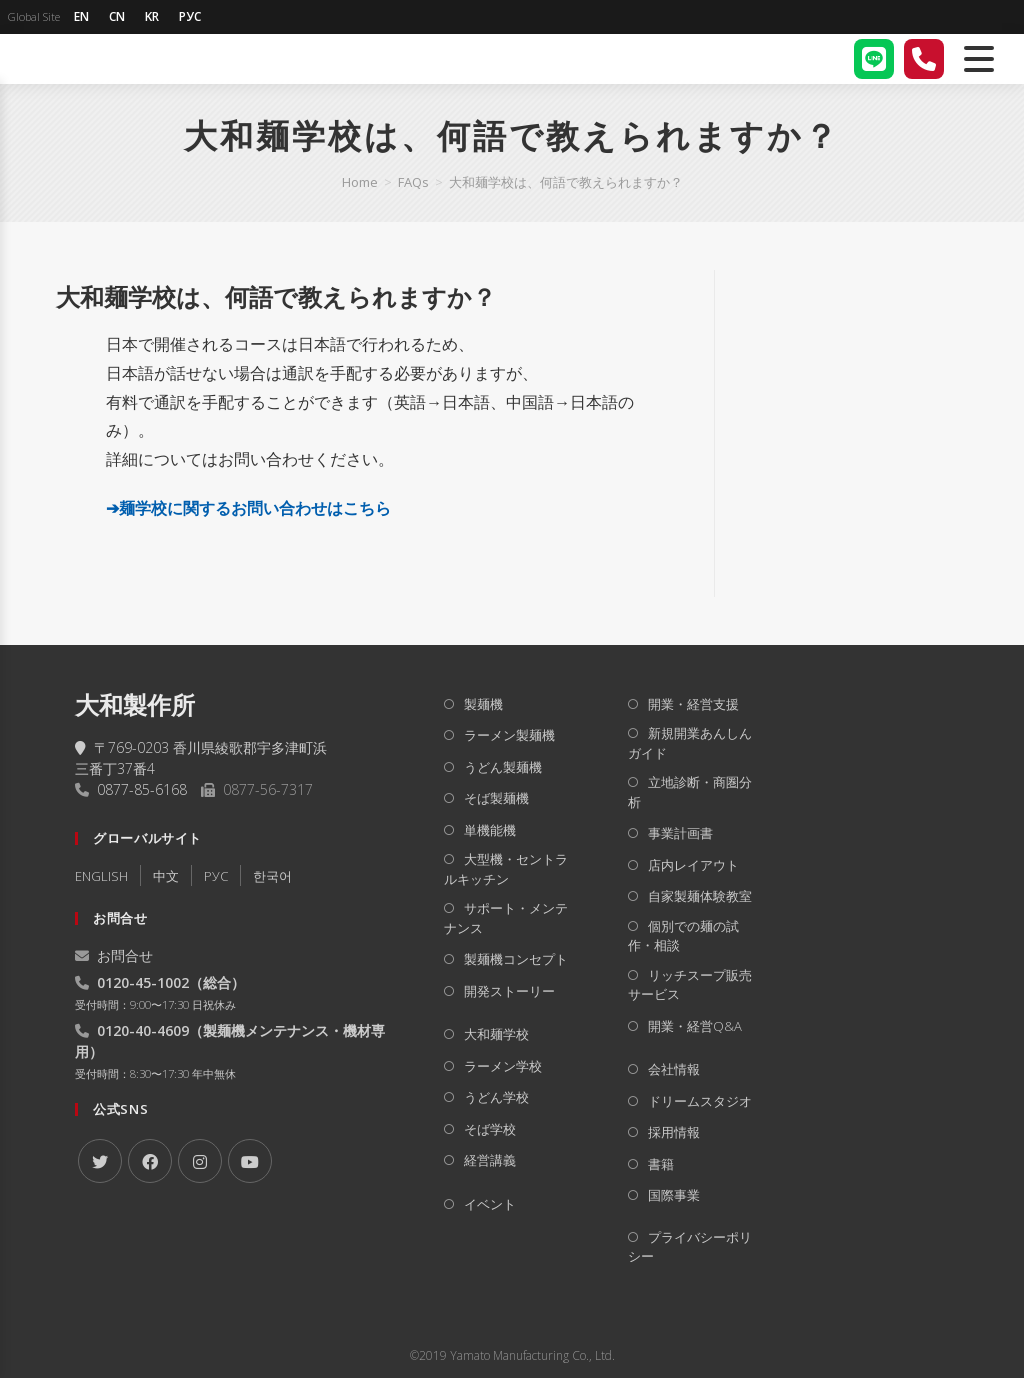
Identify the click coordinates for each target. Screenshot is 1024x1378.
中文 (166, 876)
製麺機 (483, 704)
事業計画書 (680, 833)
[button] (367, 297)
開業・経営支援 (693, 704)
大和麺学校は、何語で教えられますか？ (566, 182)
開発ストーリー (509, 991)
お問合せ (114, 955)
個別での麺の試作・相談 (683, 936)
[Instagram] (200, 1161)
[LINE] (874, 59)
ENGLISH (101, 876)
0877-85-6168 (142, 789)
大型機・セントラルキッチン (506, 869)
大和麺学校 (496, 1034)
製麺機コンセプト (516, 959)
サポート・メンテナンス (506, 918)
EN (81, 16)
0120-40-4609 (143, 1030)
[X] (100, 1161)
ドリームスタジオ (700, 1101)
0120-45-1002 (143, 982)
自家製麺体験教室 (700, 896)
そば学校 (490, 1129)
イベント (490, 1204)
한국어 (272, 876)
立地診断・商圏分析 (690, 792)
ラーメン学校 (503, 1066)
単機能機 (490, 830)
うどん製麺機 (503, 767)
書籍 (661, 1164)
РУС (190, 16)
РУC (216, 876)
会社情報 (674, 1069)
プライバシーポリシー (690, 1247)
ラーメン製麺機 (509, 735)
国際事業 (674, 1195)
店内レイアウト (693, 865)
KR (152, 16)
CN (117, 16)
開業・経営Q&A (695, 1026)
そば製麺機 (496, 798)
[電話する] (924, 59)
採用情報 (674, 1132)
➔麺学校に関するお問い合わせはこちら (248, 508)
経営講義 (490, 1160)
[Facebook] (150, 1161)
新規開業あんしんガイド (690, 743)
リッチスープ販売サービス (690, 985)
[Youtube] (250, 1161)
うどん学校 (496, 1097)
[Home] (360, 182)
